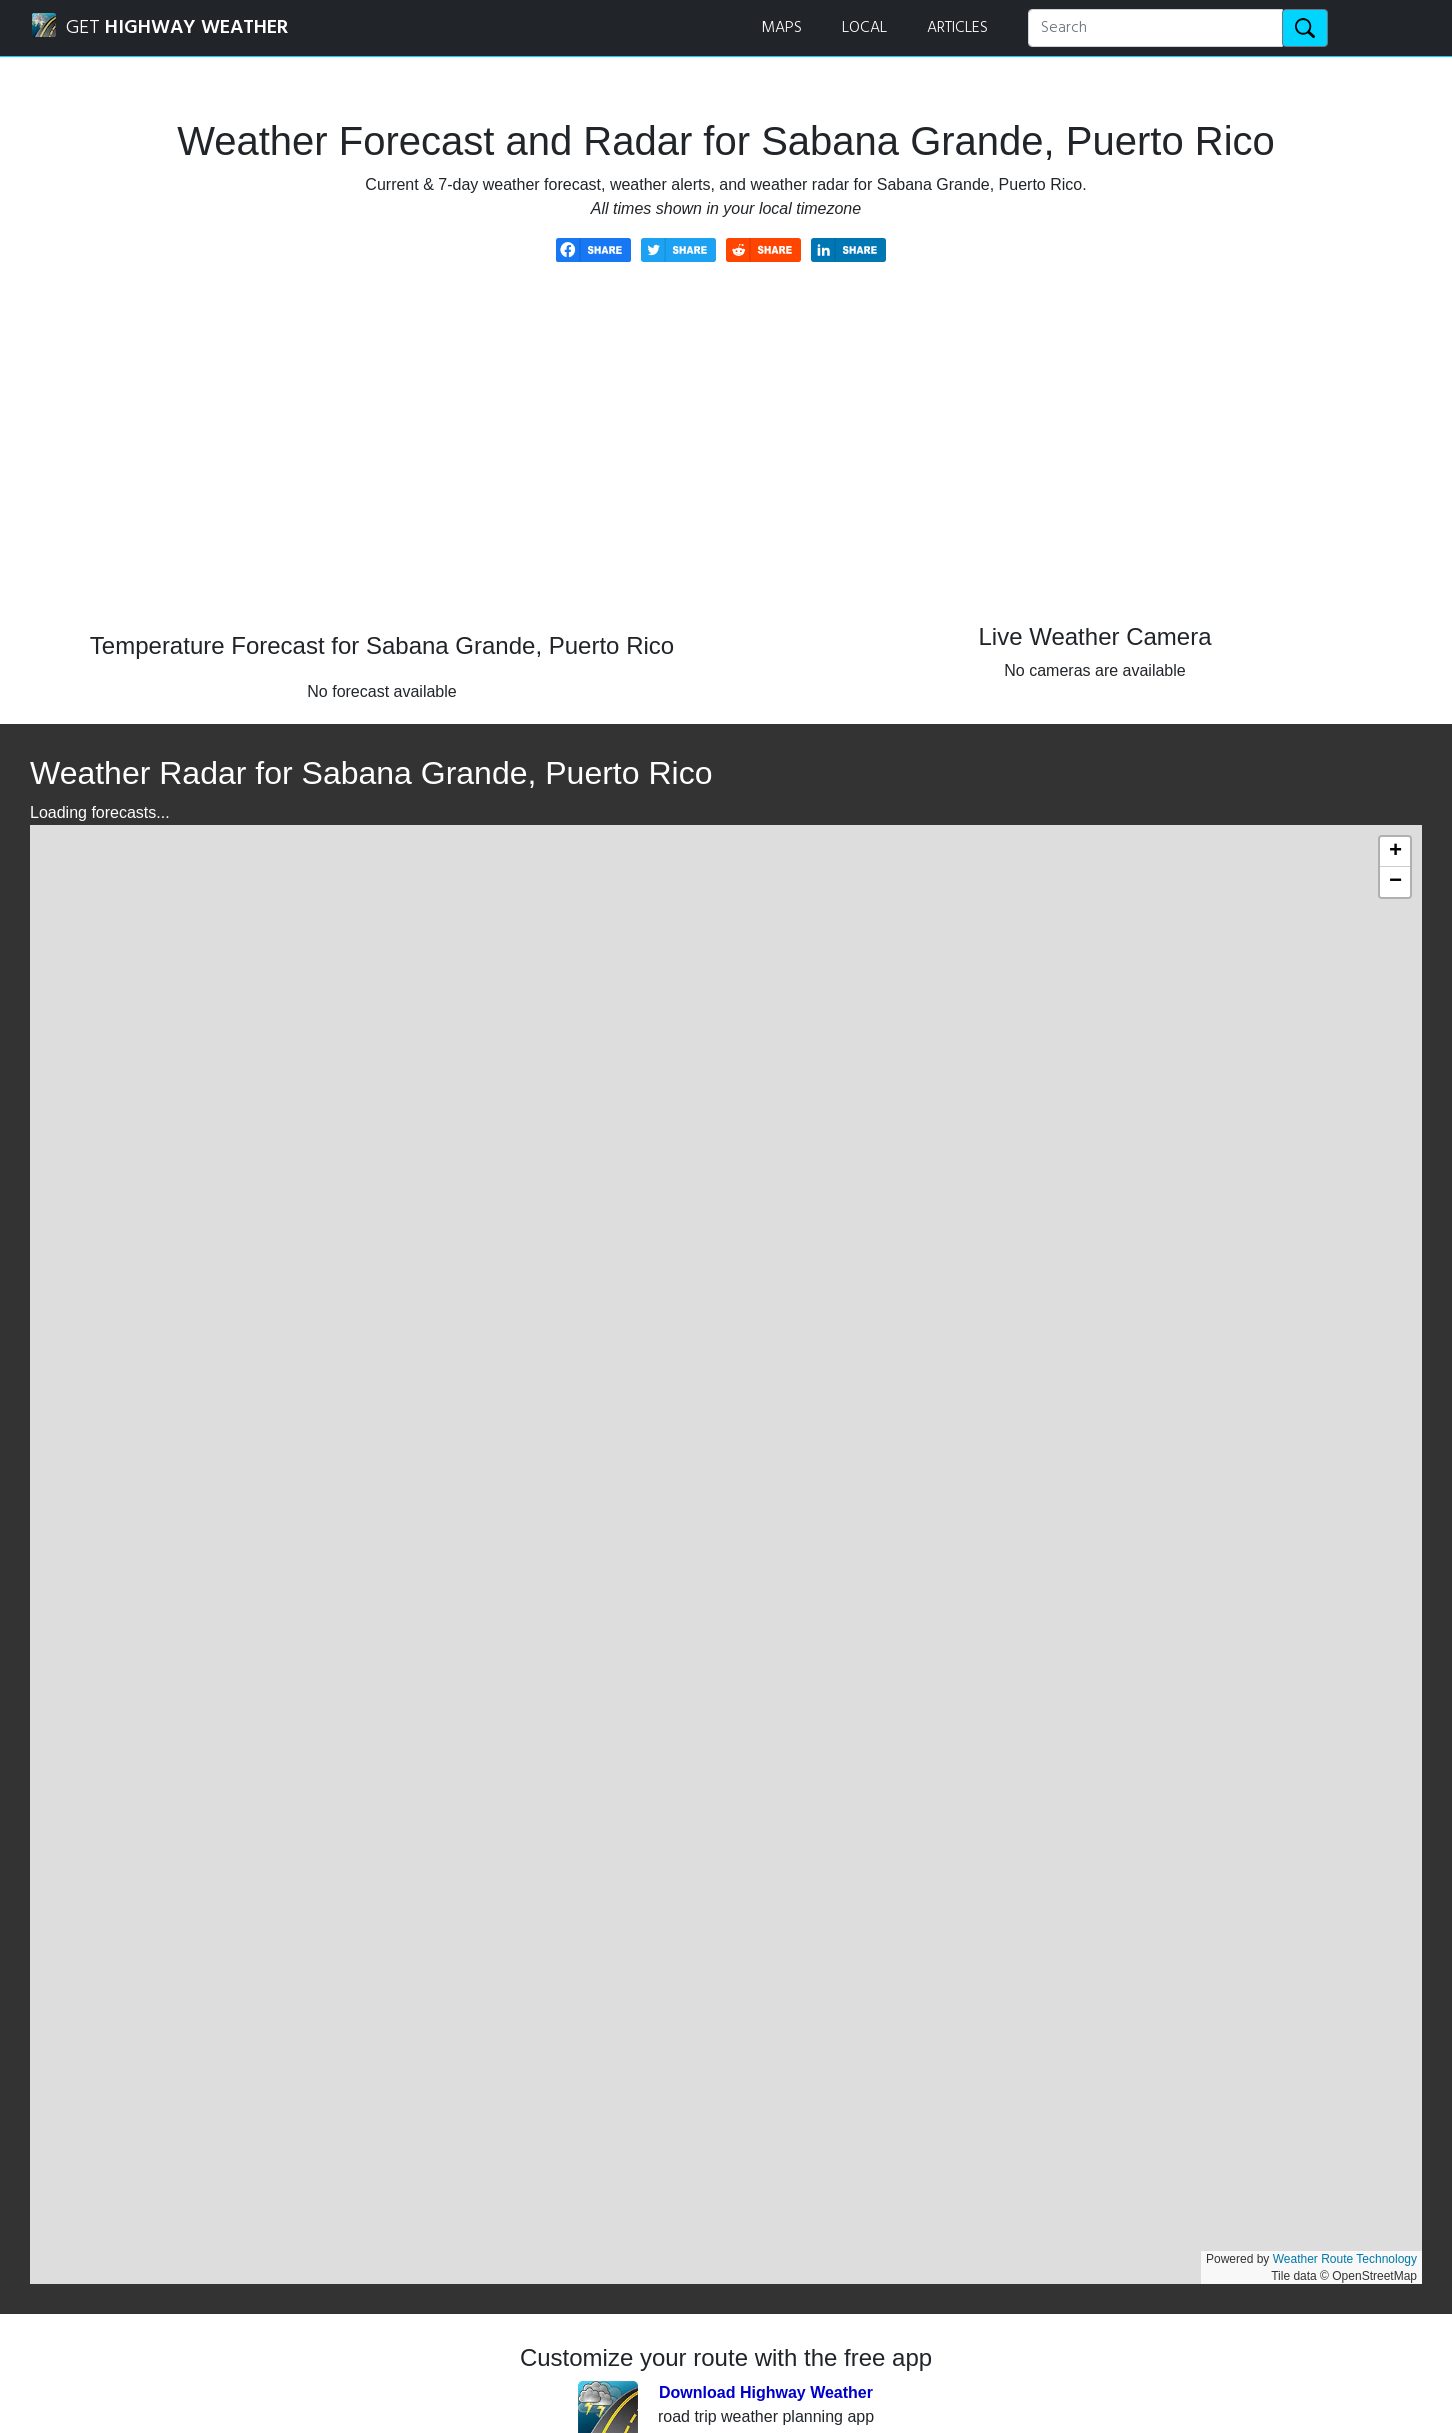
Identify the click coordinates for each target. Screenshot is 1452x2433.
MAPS (781, 28)
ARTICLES (957, 28)
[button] (1395, 852)
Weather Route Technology (1345, 2259)
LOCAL (864, 28)
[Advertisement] (726, 462)
